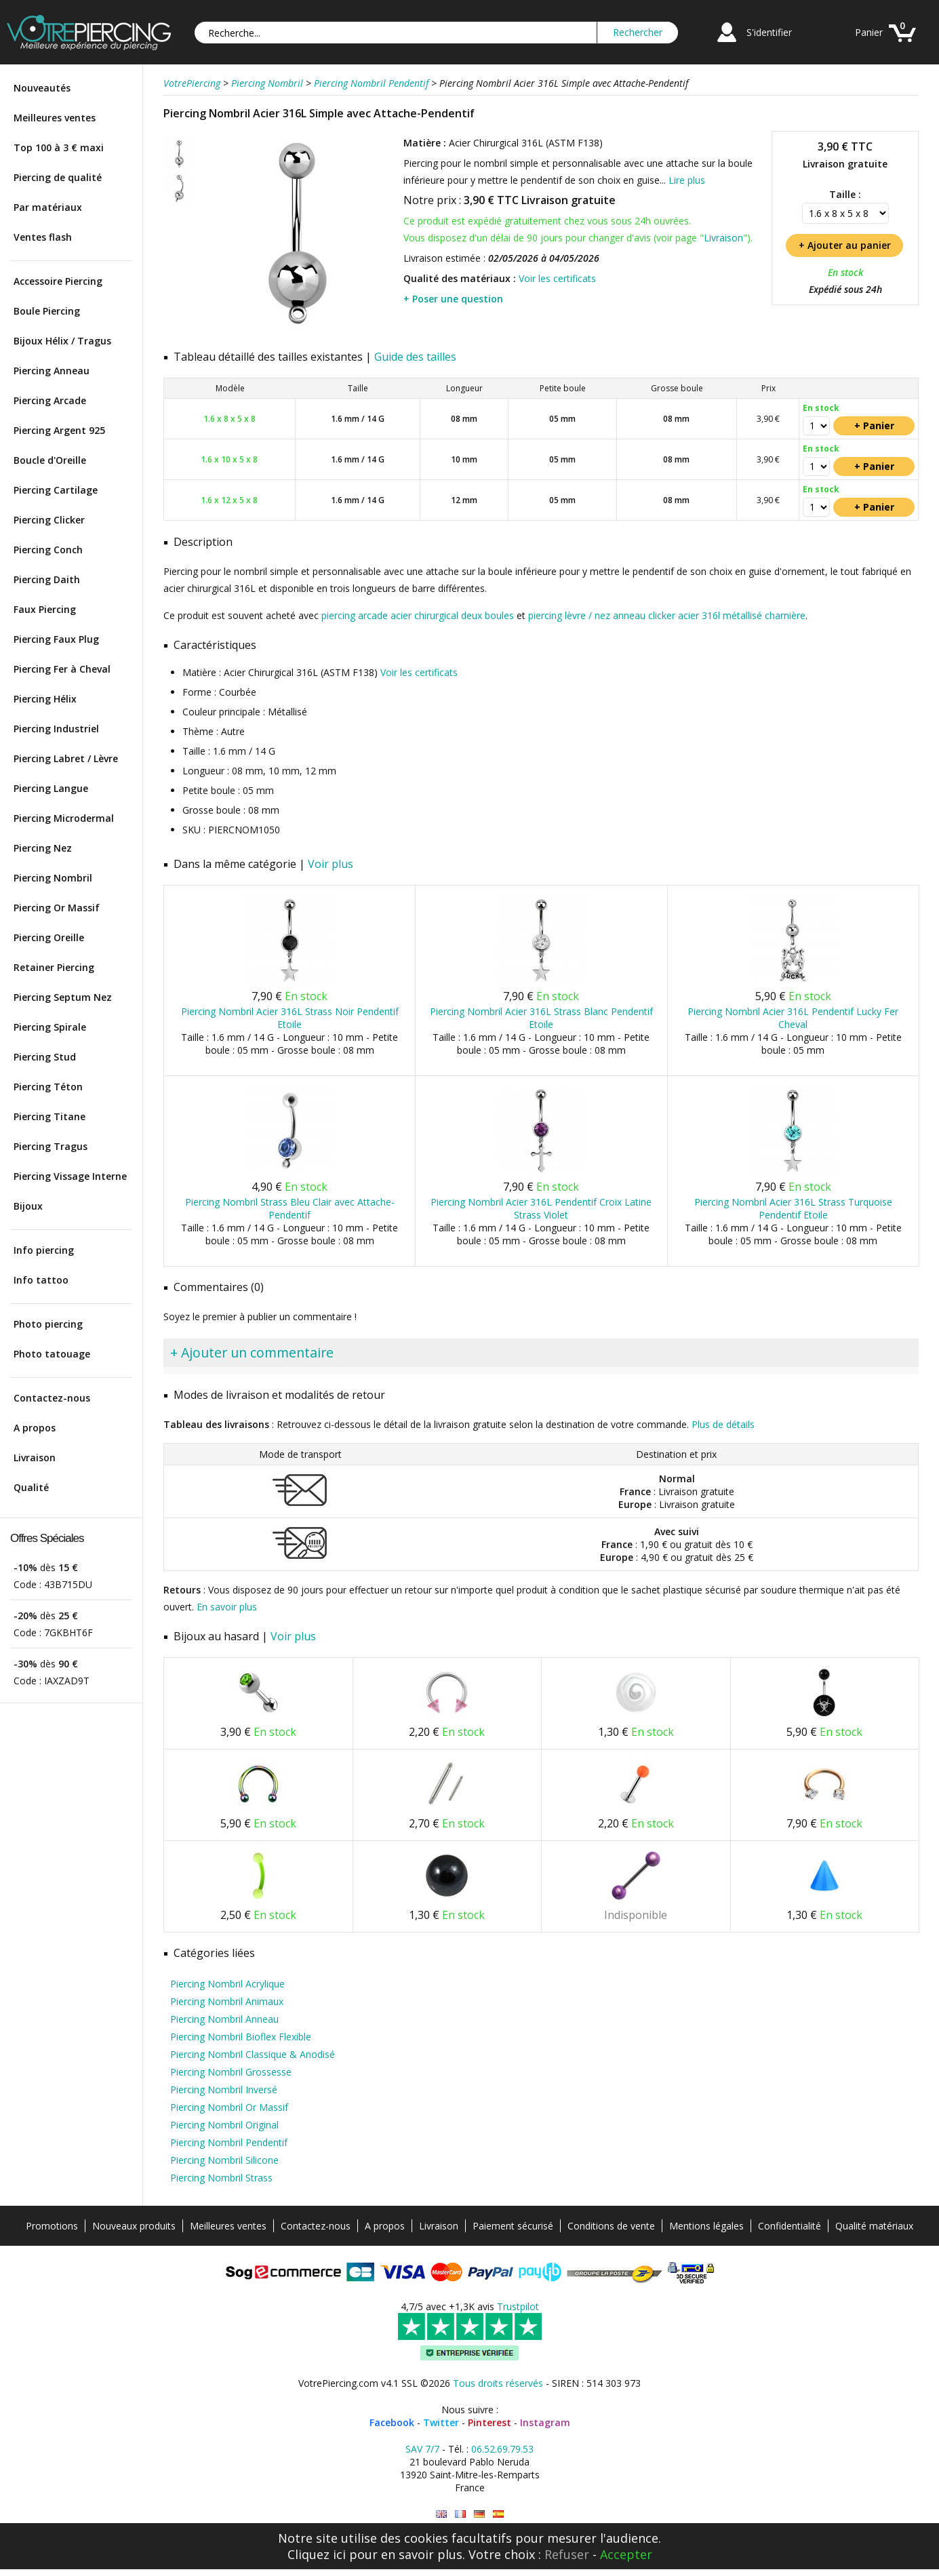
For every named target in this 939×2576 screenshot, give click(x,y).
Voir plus (330, 863)
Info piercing (44, 1250)
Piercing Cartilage (56, 489)
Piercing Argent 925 (59, 430)
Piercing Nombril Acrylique (227, 1983)
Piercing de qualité (58, 177)
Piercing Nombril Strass (221, 2177)
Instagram (545, 2422)
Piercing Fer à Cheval (62, 668)
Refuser (566, 2554)
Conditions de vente (611, 2225)
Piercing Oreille (49, 937)
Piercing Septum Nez (63, 997)
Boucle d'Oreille (50, 460)
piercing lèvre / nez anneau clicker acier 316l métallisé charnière (666, 615)
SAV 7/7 (422, 2448)
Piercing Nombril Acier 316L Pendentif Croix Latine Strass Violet (541, 1208)
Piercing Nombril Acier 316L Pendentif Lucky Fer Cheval (792, 1018)
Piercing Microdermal (64, 818)
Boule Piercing (47, 310)
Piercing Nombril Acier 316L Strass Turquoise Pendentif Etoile (793, 1208)
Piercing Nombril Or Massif (229, 2107)
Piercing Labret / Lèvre (66, 758)
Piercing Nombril (53, 877)
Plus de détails (723, 1424)
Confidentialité (789, 2225)
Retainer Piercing (54, 967)
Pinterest (489, 2422)
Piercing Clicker (49, 519)
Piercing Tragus (50, 1146)
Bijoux (28, 1206)
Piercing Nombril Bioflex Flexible (240, 2036)
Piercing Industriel (56, 728)
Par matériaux (48, 207)
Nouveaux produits (134, 2225)
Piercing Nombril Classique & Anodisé (252, 2054)
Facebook (391, 2422)
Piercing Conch (48, 549)
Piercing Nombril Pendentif (228, 2142)
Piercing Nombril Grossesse (231, 2071)
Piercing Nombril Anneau (224, 2019)
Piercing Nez (43, 847)
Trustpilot (518, 2306)
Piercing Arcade (50, 400)
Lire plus (686, 180)
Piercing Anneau (51, 370)
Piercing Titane (49, 1116)
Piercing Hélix (45, 698)
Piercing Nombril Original (224, 2124)
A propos (35, 1427)
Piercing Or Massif (57, 907)
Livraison (35, 1457)
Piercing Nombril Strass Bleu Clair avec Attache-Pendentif (290, 1208)
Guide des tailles (415, 356)
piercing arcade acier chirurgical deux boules (417, 615)
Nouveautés (42, 87)
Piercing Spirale (50, 1027)
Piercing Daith (47, 579)
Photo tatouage (52, 1353)
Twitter (441, 2422)
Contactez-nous (52, 1397)
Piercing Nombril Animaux (226, 2001)
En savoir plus (227, 1606)
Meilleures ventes (55, 117)
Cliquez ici (316, 2554)
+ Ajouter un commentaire (252, 1352)
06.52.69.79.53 (502, 2448)
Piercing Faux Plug (56, 639)
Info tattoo (41, 1279)
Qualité (31, 1487)
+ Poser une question (453, 298)
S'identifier (769, 32)
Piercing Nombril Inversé (223, 2089)
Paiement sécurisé (513, 2225)
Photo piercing (48, 1323)
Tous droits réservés (498, 2383)
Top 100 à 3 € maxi (59, 147)
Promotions (52, 2225)
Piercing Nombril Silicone (224, 2160)
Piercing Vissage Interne (70, 1176)
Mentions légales (706, 2225)
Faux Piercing (45, 609)
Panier (869, 32)
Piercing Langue (51, 788)
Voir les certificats (557, 278)
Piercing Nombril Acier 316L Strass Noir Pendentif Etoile (290, 1018)
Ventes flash (43, 237)
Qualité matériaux (874, 2225)
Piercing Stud (45, 1056)
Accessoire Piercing (58, 281)
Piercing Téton (48, 1086)
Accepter (626, 2554)
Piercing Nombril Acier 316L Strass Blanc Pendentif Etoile (541, 1018)
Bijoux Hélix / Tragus (62, 340)
